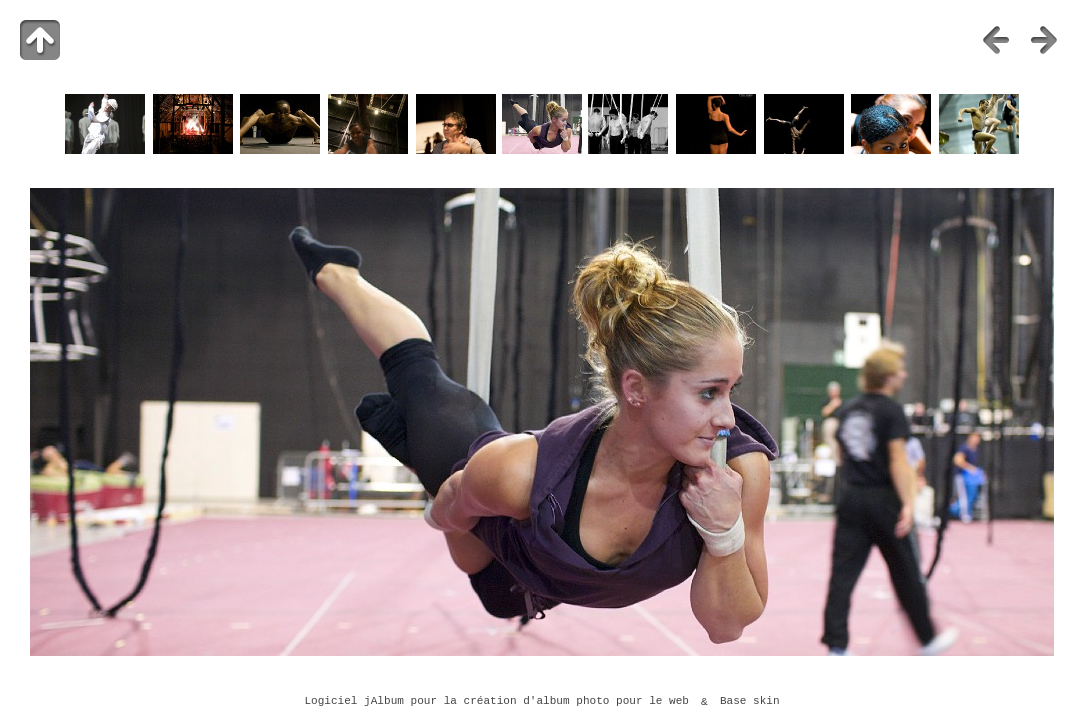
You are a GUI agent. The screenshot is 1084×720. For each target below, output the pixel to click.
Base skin (750, 702)
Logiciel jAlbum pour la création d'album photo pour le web (496, 702)
